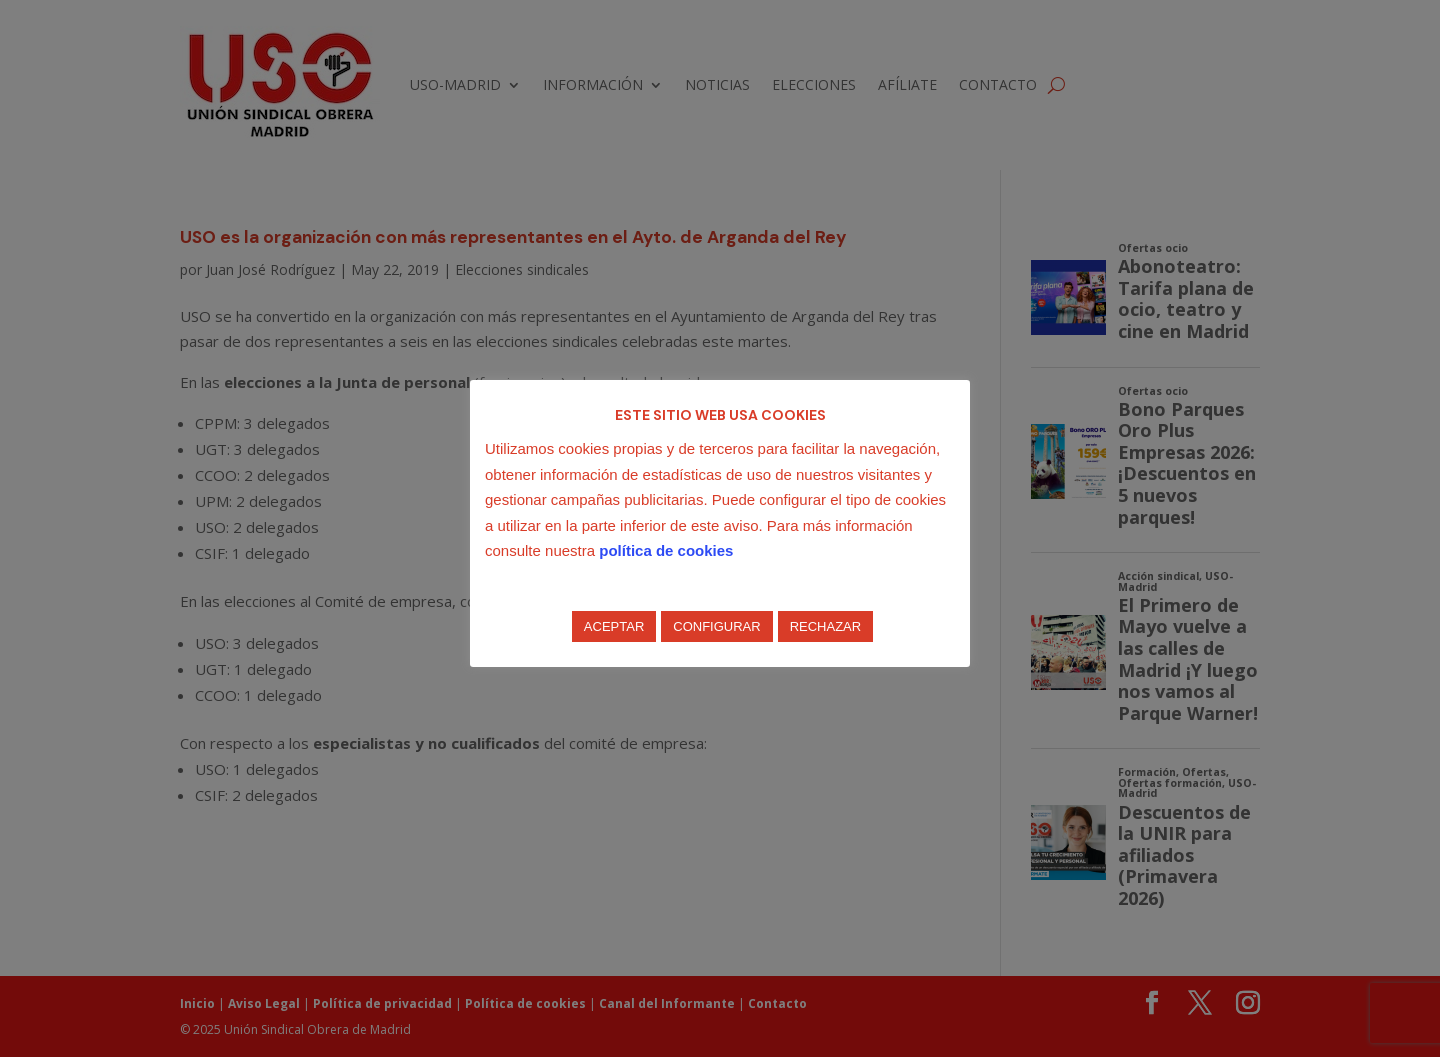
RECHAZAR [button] (826, 626)
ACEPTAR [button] (614, 626)
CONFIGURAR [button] (716, 626)
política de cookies (666, 550)
